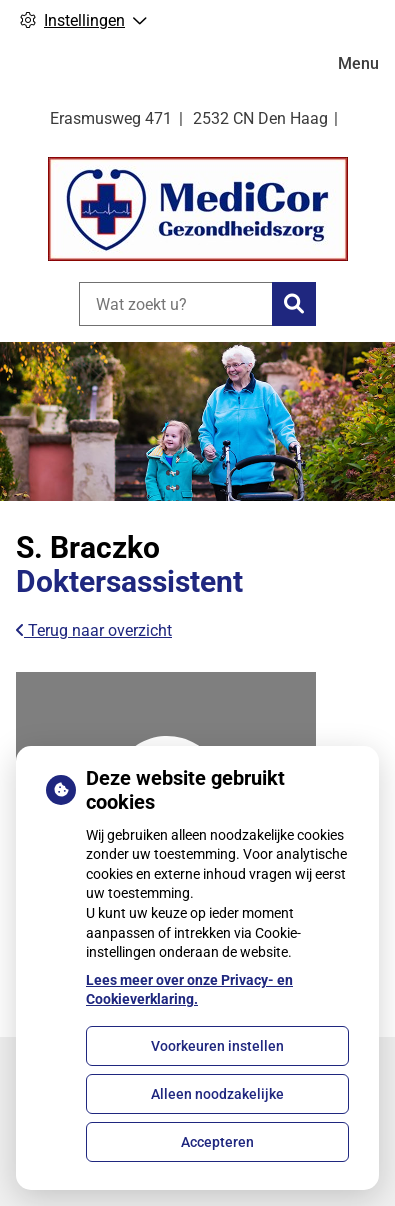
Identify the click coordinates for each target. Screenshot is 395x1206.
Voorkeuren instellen (217, 1046)
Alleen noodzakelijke (217, 1094)
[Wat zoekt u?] (175, 304)
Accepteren (217, 1142)
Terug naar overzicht (94, 630)
